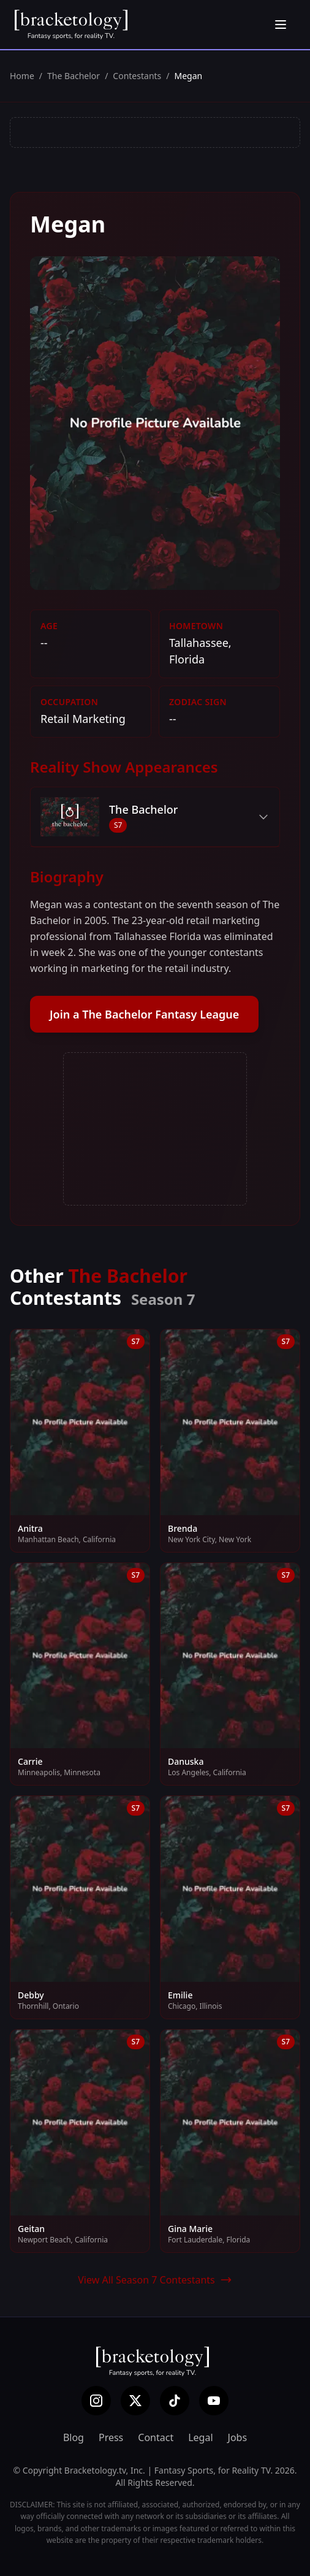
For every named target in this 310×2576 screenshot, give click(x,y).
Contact (155, 2437)
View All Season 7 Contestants (155, 2280)
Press (111, 2437)
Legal (200, 2437)
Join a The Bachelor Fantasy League (144, 1014)
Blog (73, 2437)
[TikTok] (174, 2400)
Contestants (137, 76)
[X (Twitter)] (135, 2400)
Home (22, 76)
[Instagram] (96, 2400)
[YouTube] (214, 2400)
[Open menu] (280, 24)
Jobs (238, 2437)
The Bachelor (73, 76)
